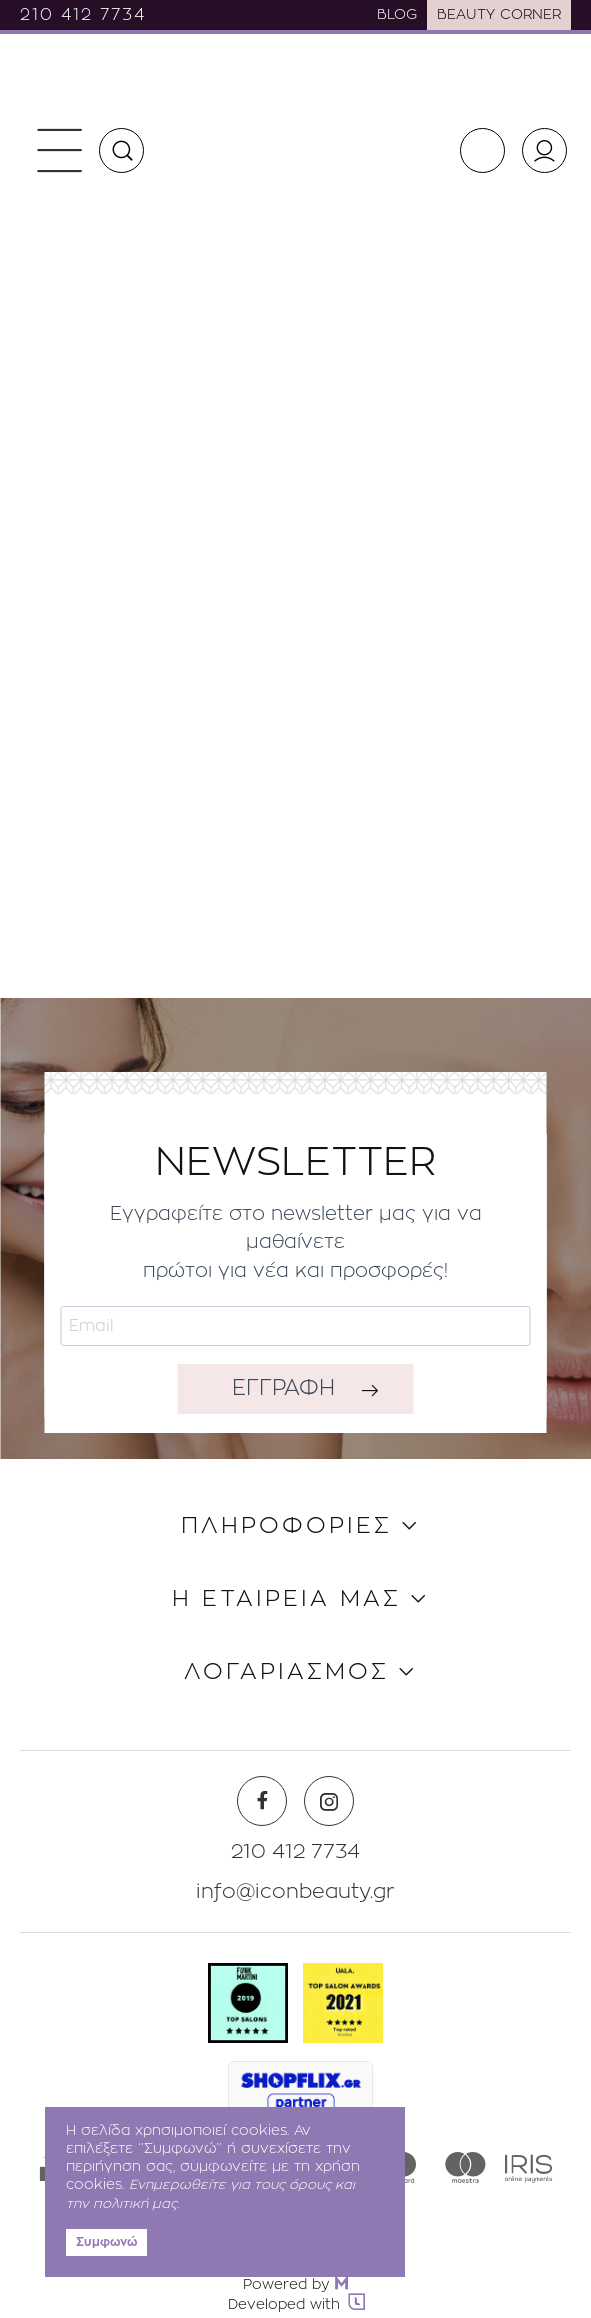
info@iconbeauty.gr (295, 1892)
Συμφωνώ (106, 2242)
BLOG (397, 15)
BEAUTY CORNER (499, 15)
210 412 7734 (83, 15)
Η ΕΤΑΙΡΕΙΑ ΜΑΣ (286, 1599)
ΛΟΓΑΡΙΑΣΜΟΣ (286, 1672)
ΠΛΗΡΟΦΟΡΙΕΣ (286, 1526)
